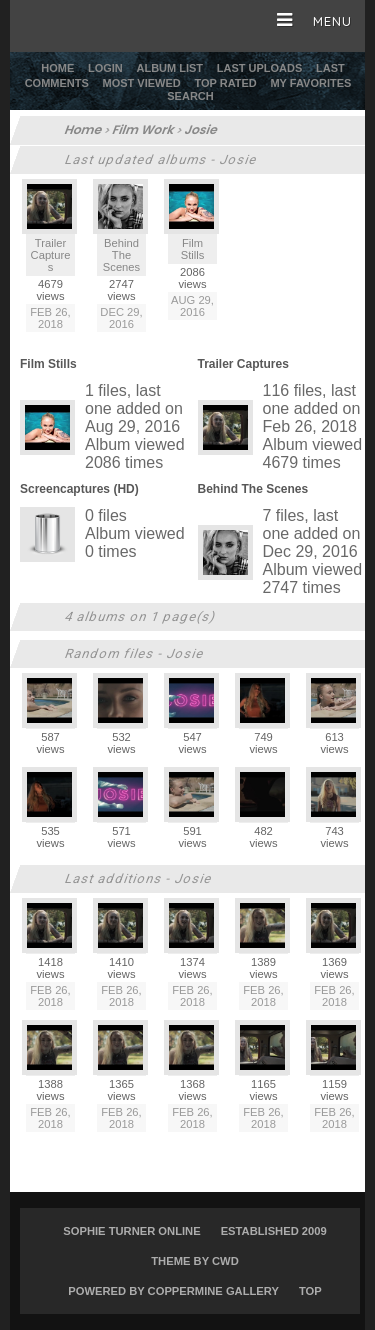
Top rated (225, 83)
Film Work (144, 129)
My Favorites (310, 83)
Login (105, 68)
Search (190, 96)
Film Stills (48, 364)
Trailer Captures (243, 364)
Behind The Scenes (253, 489)
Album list (169, 68)
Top (310, 1291)
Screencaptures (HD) (79, 489)
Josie (201, 129)
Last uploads (260, 68)
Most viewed (142, 83)
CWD (225, 1261)
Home (57, 68)
